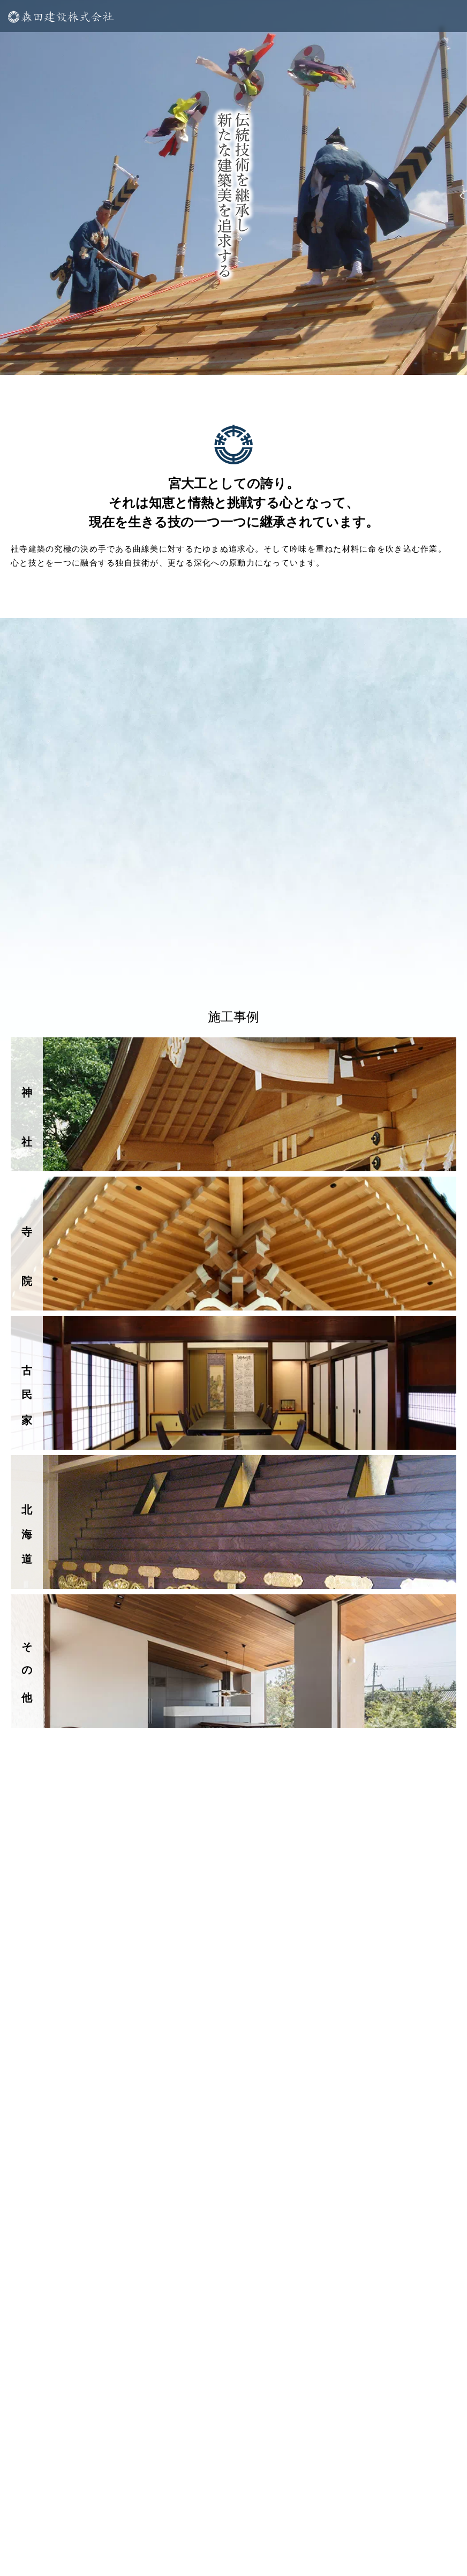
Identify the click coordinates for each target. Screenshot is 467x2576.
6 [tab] (257, 358)
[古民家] (233, 1383)
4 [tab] (225, 358)
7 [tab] (273, 358)
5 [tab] (241, 358)
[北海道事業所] (233, 1522)
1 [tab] (177, 358)
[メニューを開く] (233, 16)
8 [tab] (289, 358)
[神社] (233, 1104)
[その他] (233, 1661)
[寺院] (233, 1243)
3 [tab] (209, 358)
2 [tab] (193, 358)
